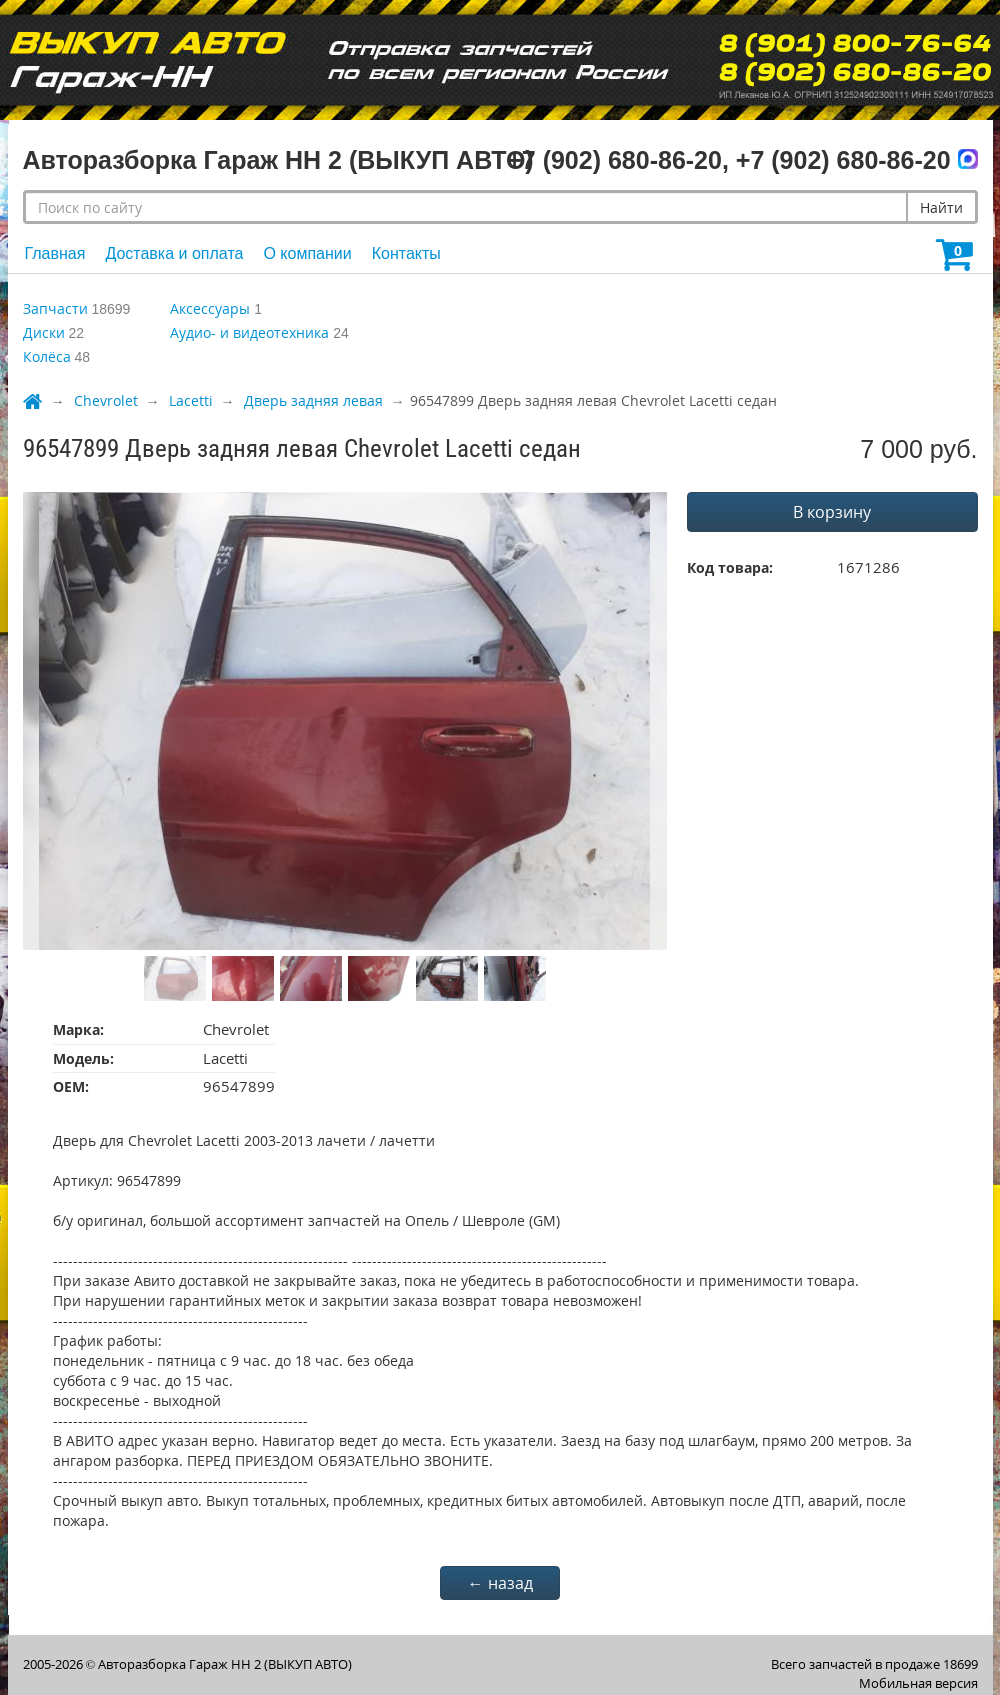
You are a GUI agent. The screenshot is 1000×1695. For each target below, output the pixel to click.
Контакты (406, 253)
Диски (44, 332)
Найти (941, 207)
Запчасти (55, 308)
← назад (500, 1583)
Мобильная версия (918, 1683)
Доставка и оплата (174, 253)
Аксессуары (210, 308)
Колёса (47, 356)
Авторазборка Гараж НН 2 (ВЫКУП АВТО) (225, 1664)
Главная (55, 253)
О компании (307, 253)
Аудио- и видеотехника (249, 332)
